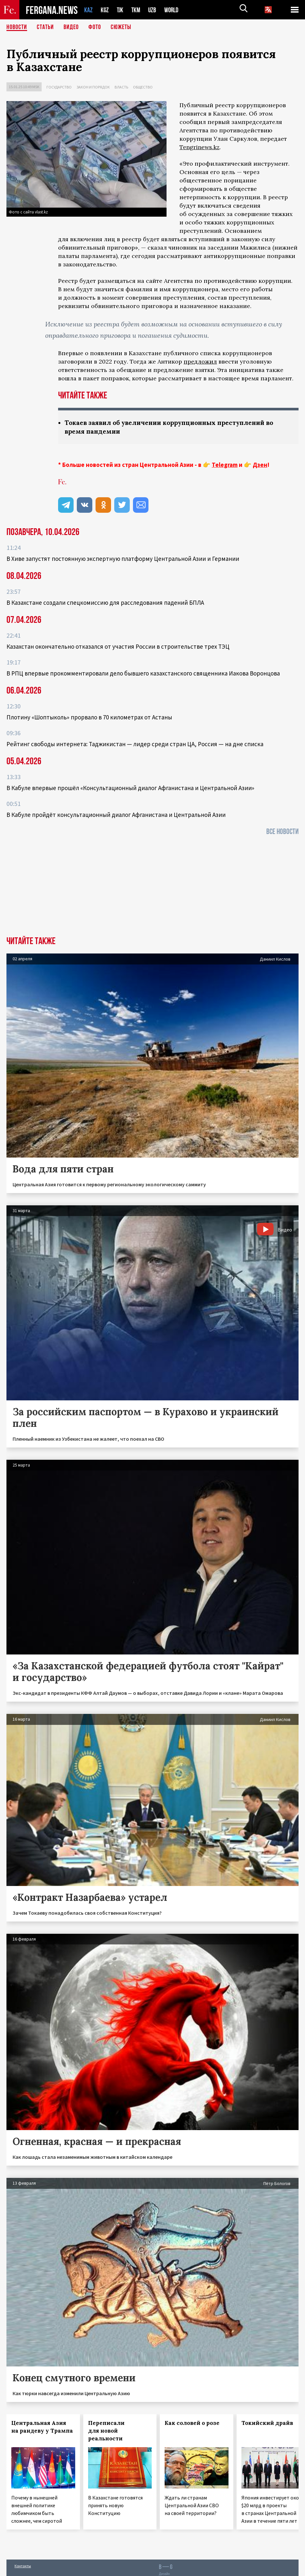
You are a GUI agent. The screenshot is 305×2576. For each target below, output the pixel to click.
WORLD (173, 10)
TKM (137, 10)
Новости (16, 27)
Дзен (260, 465)
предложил (200, 361)
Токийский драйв (267, 2423)
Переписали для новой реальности (106, 2430)
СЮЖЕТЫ (121, 27)
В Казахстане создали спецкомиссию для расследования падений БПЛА (105, 602)
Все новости (282, 831)
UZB (154, 10)
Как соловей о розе (192, 2423)
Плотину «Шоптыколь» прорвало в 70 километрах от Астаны (89, 717)
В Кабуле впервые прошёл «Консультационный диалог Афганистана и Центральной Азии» (130, 788)
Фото (94, 27)
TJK (120, 10)
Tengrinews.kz (199, 147)
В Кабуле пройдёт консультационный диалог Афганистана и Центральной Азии (116, 815)
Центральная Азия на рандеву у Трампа (42, 2426)
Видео (71, 27)
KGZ (105, 10)
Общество (143, 87)
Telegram (225, 465)
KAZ (88, 10)
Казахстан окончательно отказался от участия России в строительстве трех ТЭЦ (117, 646)
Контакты (23, 2565)
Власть (121, 87)
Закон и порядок (93, 87)
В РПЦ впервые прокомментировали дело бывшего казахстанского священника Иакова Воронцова (143, 673)
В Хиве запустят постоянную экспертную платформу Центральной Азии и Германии (122, 558)
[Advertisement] (152, 888)
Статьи (45, 27)
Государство (59, 87)
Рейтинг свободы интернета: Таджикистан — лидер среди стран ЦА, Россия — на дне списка (134, 744)
